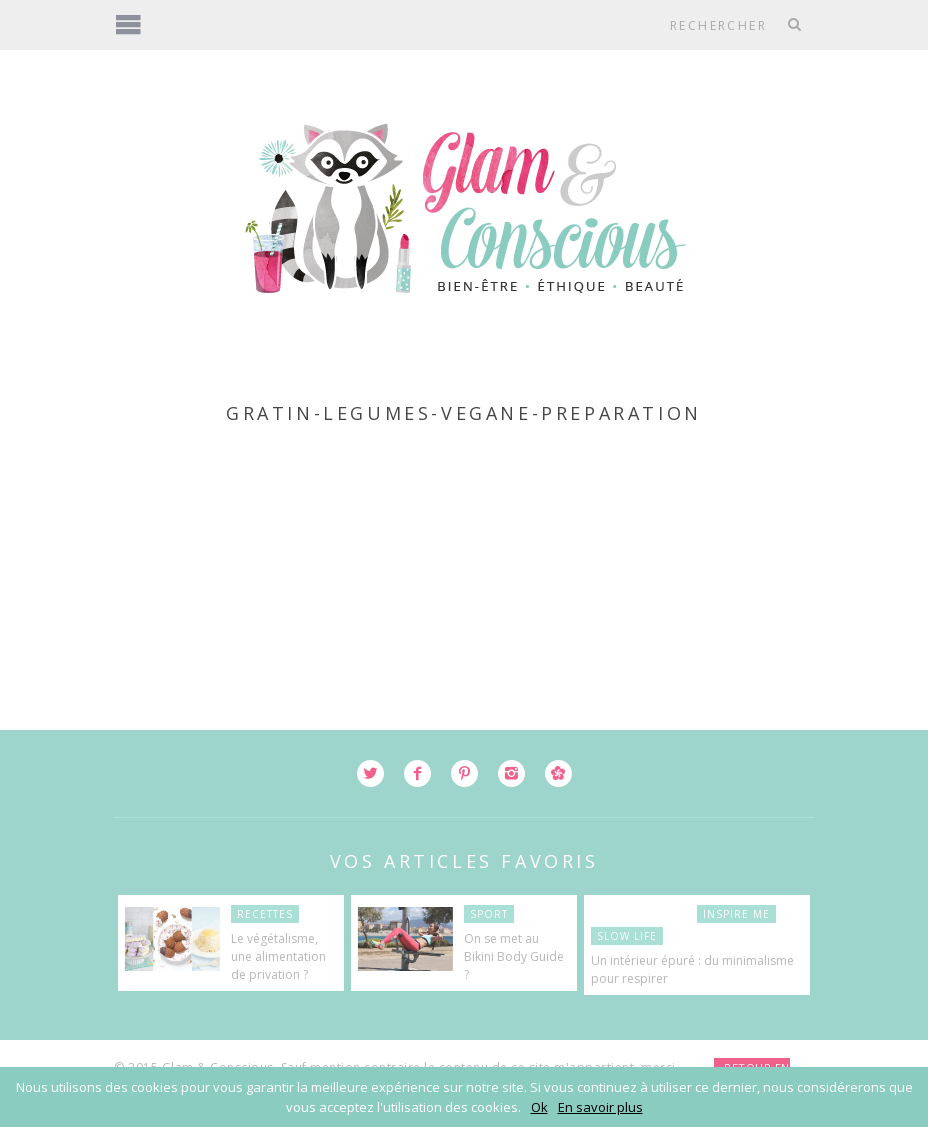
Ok (539, 1107)
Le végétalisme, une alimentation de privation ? (278, 956)
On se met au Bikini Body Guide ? (514, 956)
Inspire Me (736, 914)
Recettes (265, 914)
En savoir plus (600, 1107)
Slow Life (627, 936)
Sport (489, 914)
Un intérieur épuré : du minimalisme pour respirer (692, 969)
